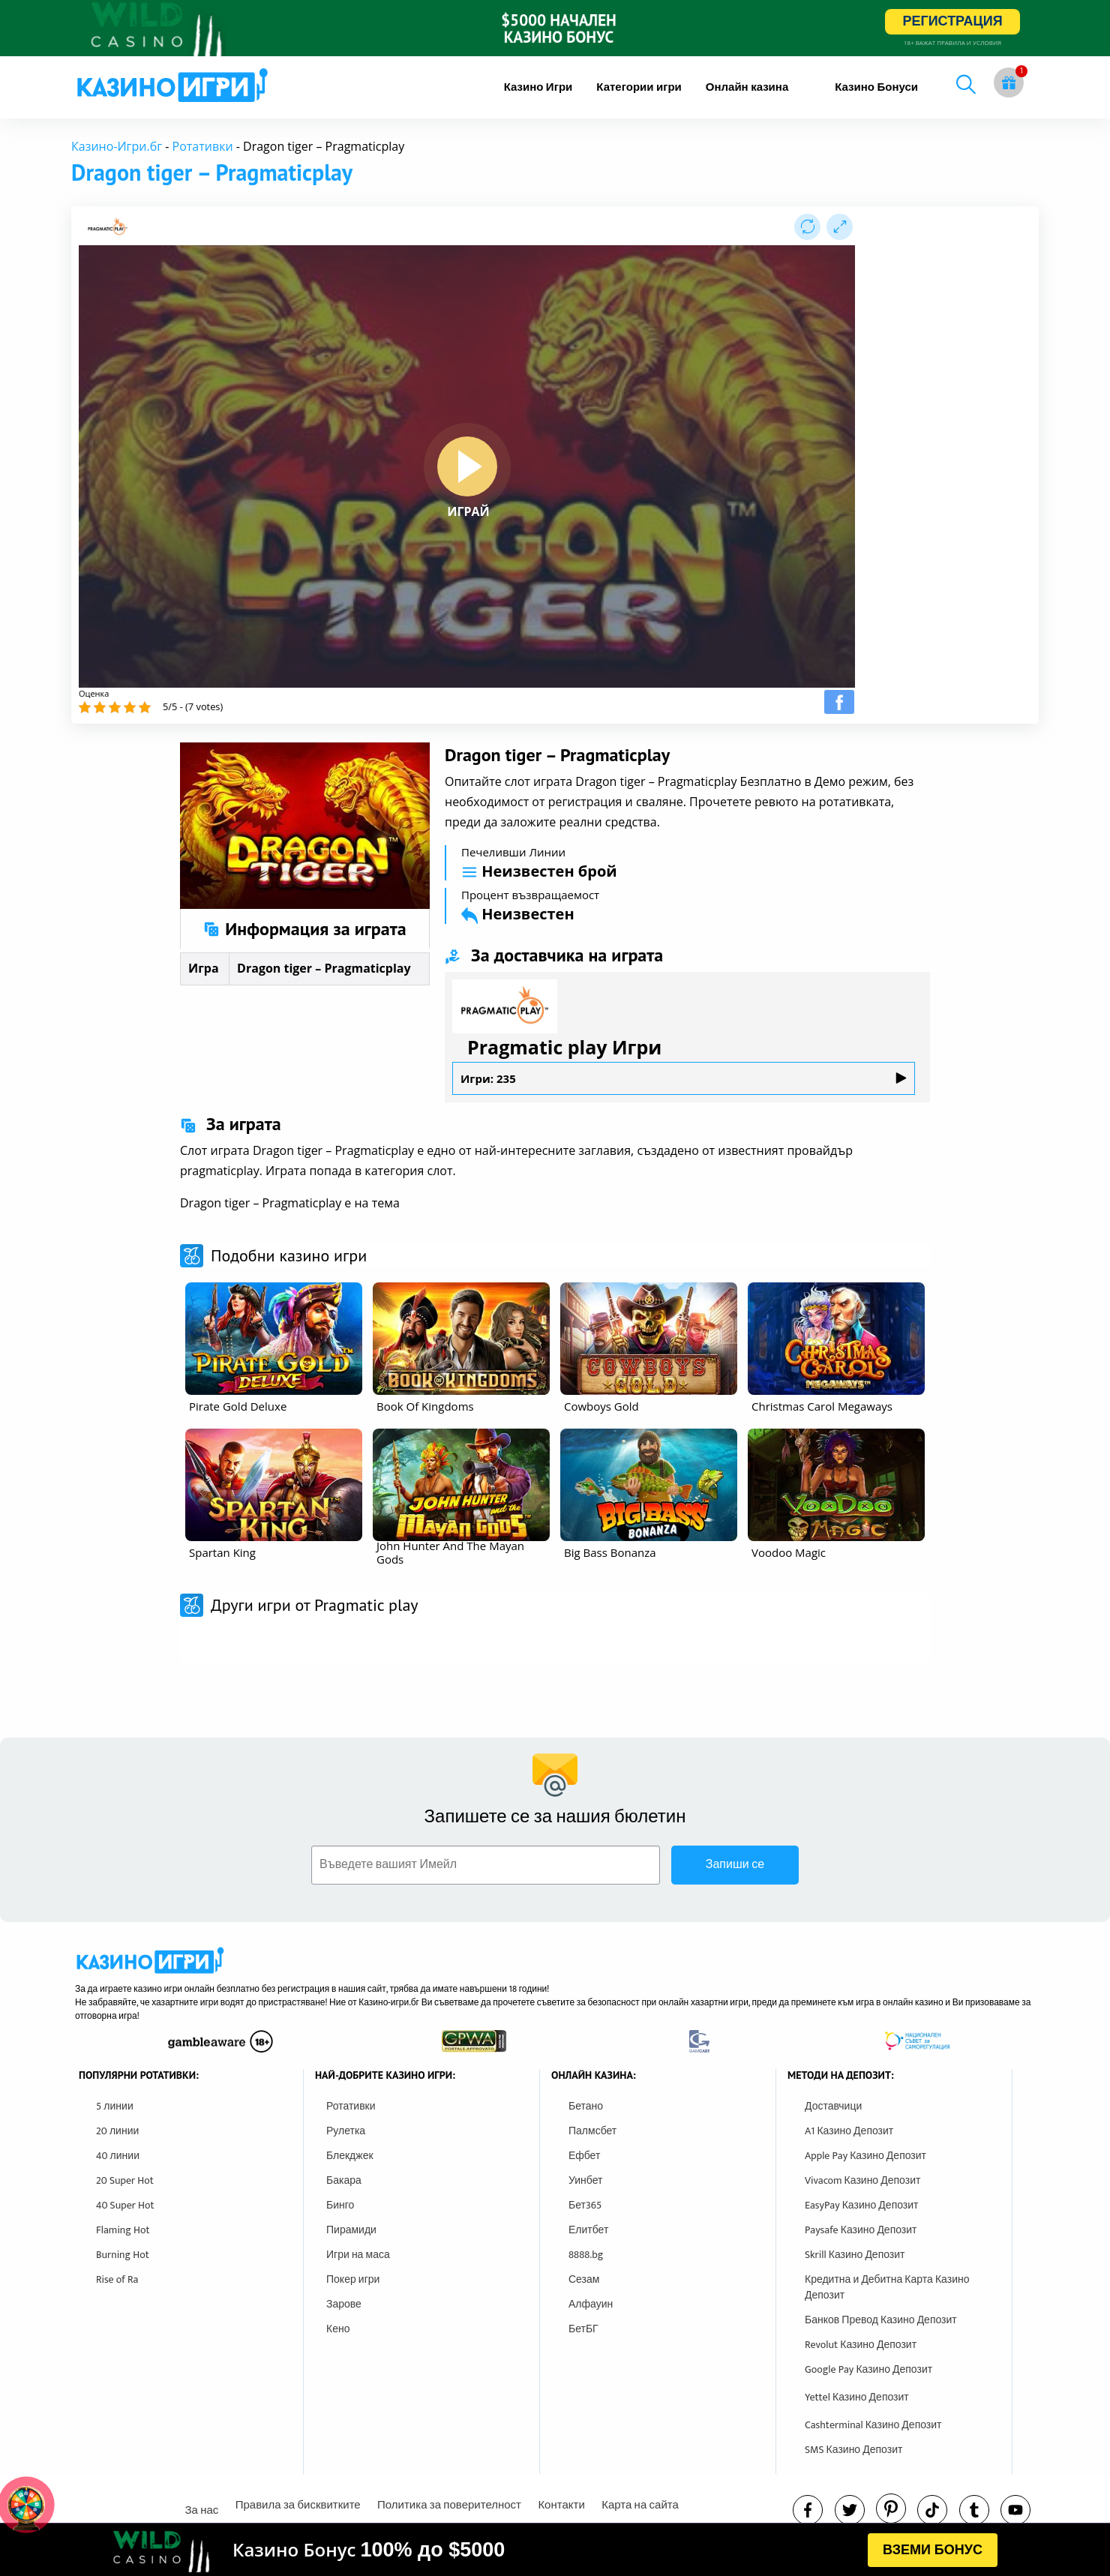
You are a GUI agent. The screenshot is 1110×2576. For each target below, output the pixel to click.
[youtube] (1015, 2510)
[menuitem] (538, 87)
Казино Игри (538, 87)
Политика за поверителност (449, 2505)
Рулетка (345, 2131)
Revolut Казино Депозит (860, 2345)
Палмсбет (592, 2131)
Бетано (585, 2106)
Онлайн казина (747, 87)
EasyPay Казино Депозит (862, 2205)
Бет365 (585, 2205)
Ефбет (584, 2156)
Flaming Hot (123, 2230)
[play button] (467, 466)
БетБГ (583, 2329)
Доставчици (833, 2106)
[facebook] (808, 2510)
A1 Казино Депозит (849, 2131)
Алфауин (590, 2304)
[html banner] (555, 2550)
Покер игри (353, 2279)
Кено (338, 2329)
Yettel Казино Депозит (857, 2397)
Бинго (340, 2205)
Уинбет (585, 2180)
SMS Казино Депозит (853, 2450)
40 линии (118, 2156)
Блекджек (350, 2156)
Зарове (344, 2304)
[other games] (273, 1338)
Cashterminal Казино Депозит (873, 2425)
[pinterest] (891, 2509)
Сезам (583, 2279)
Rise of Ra (117, 2279)
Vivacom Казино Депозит (862, 2180)
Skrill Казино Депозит (855, 2255)
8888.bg (585, 2255)
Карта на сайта (640, 2505)
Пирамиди (351, 2230)
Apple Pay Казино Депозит (865, 2156)
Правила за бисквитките (298, 2505)
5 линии (115, 2106)
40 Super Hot (125, 2205)
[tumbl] (974, 2510)
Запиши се (735, 1865)
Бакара (344, 2180)
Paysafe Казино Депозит (861, 2230)
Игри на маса (358, 2255)
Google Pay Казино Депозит (868, 2369)
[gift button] (1009, 82)
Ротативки (202, 146)
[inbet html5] (555, 28)
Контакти (561, 2505)
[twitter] (850, 2510)
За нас (201, 2510)
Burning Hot (122, 2255)
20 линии (117, 2131)
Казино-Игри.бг (116, 146)
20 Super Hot (125, 2180)
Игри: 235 (683, 1078)
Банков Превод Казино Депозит (881, 2320)
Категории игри (639, 87)
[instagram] (932, 2510)
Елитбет (588, 2230)
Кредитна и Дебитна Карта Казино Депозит (887, 2287)
